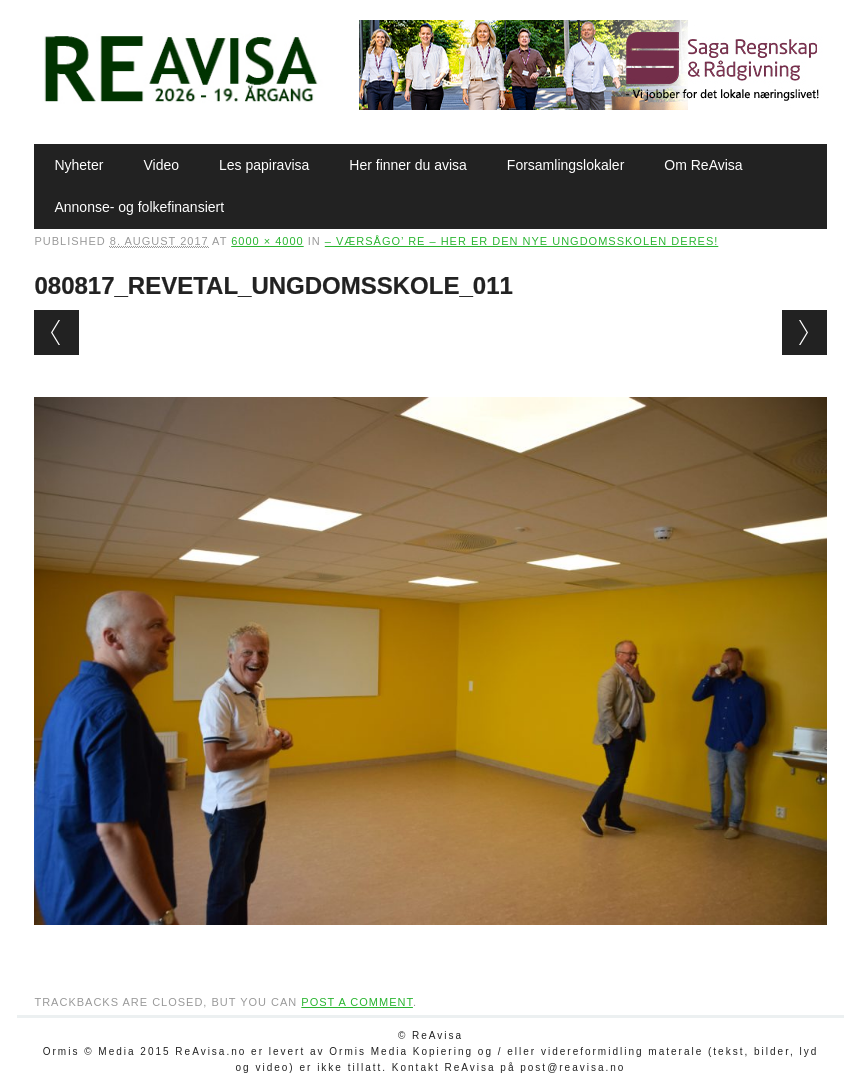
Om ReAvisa (703, 165)
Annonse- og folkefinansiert (139, 207)
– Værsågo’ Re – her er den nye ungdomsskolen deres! (522, 241)
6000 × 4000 (267, 241)
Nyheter (78, 165)
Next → (804, 332)
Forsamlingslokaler (565, 165)
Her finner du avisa (408, 165)
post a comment (357, 1002)
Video (161, 165)
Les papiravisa (264, 165)
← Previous (56, 332)
